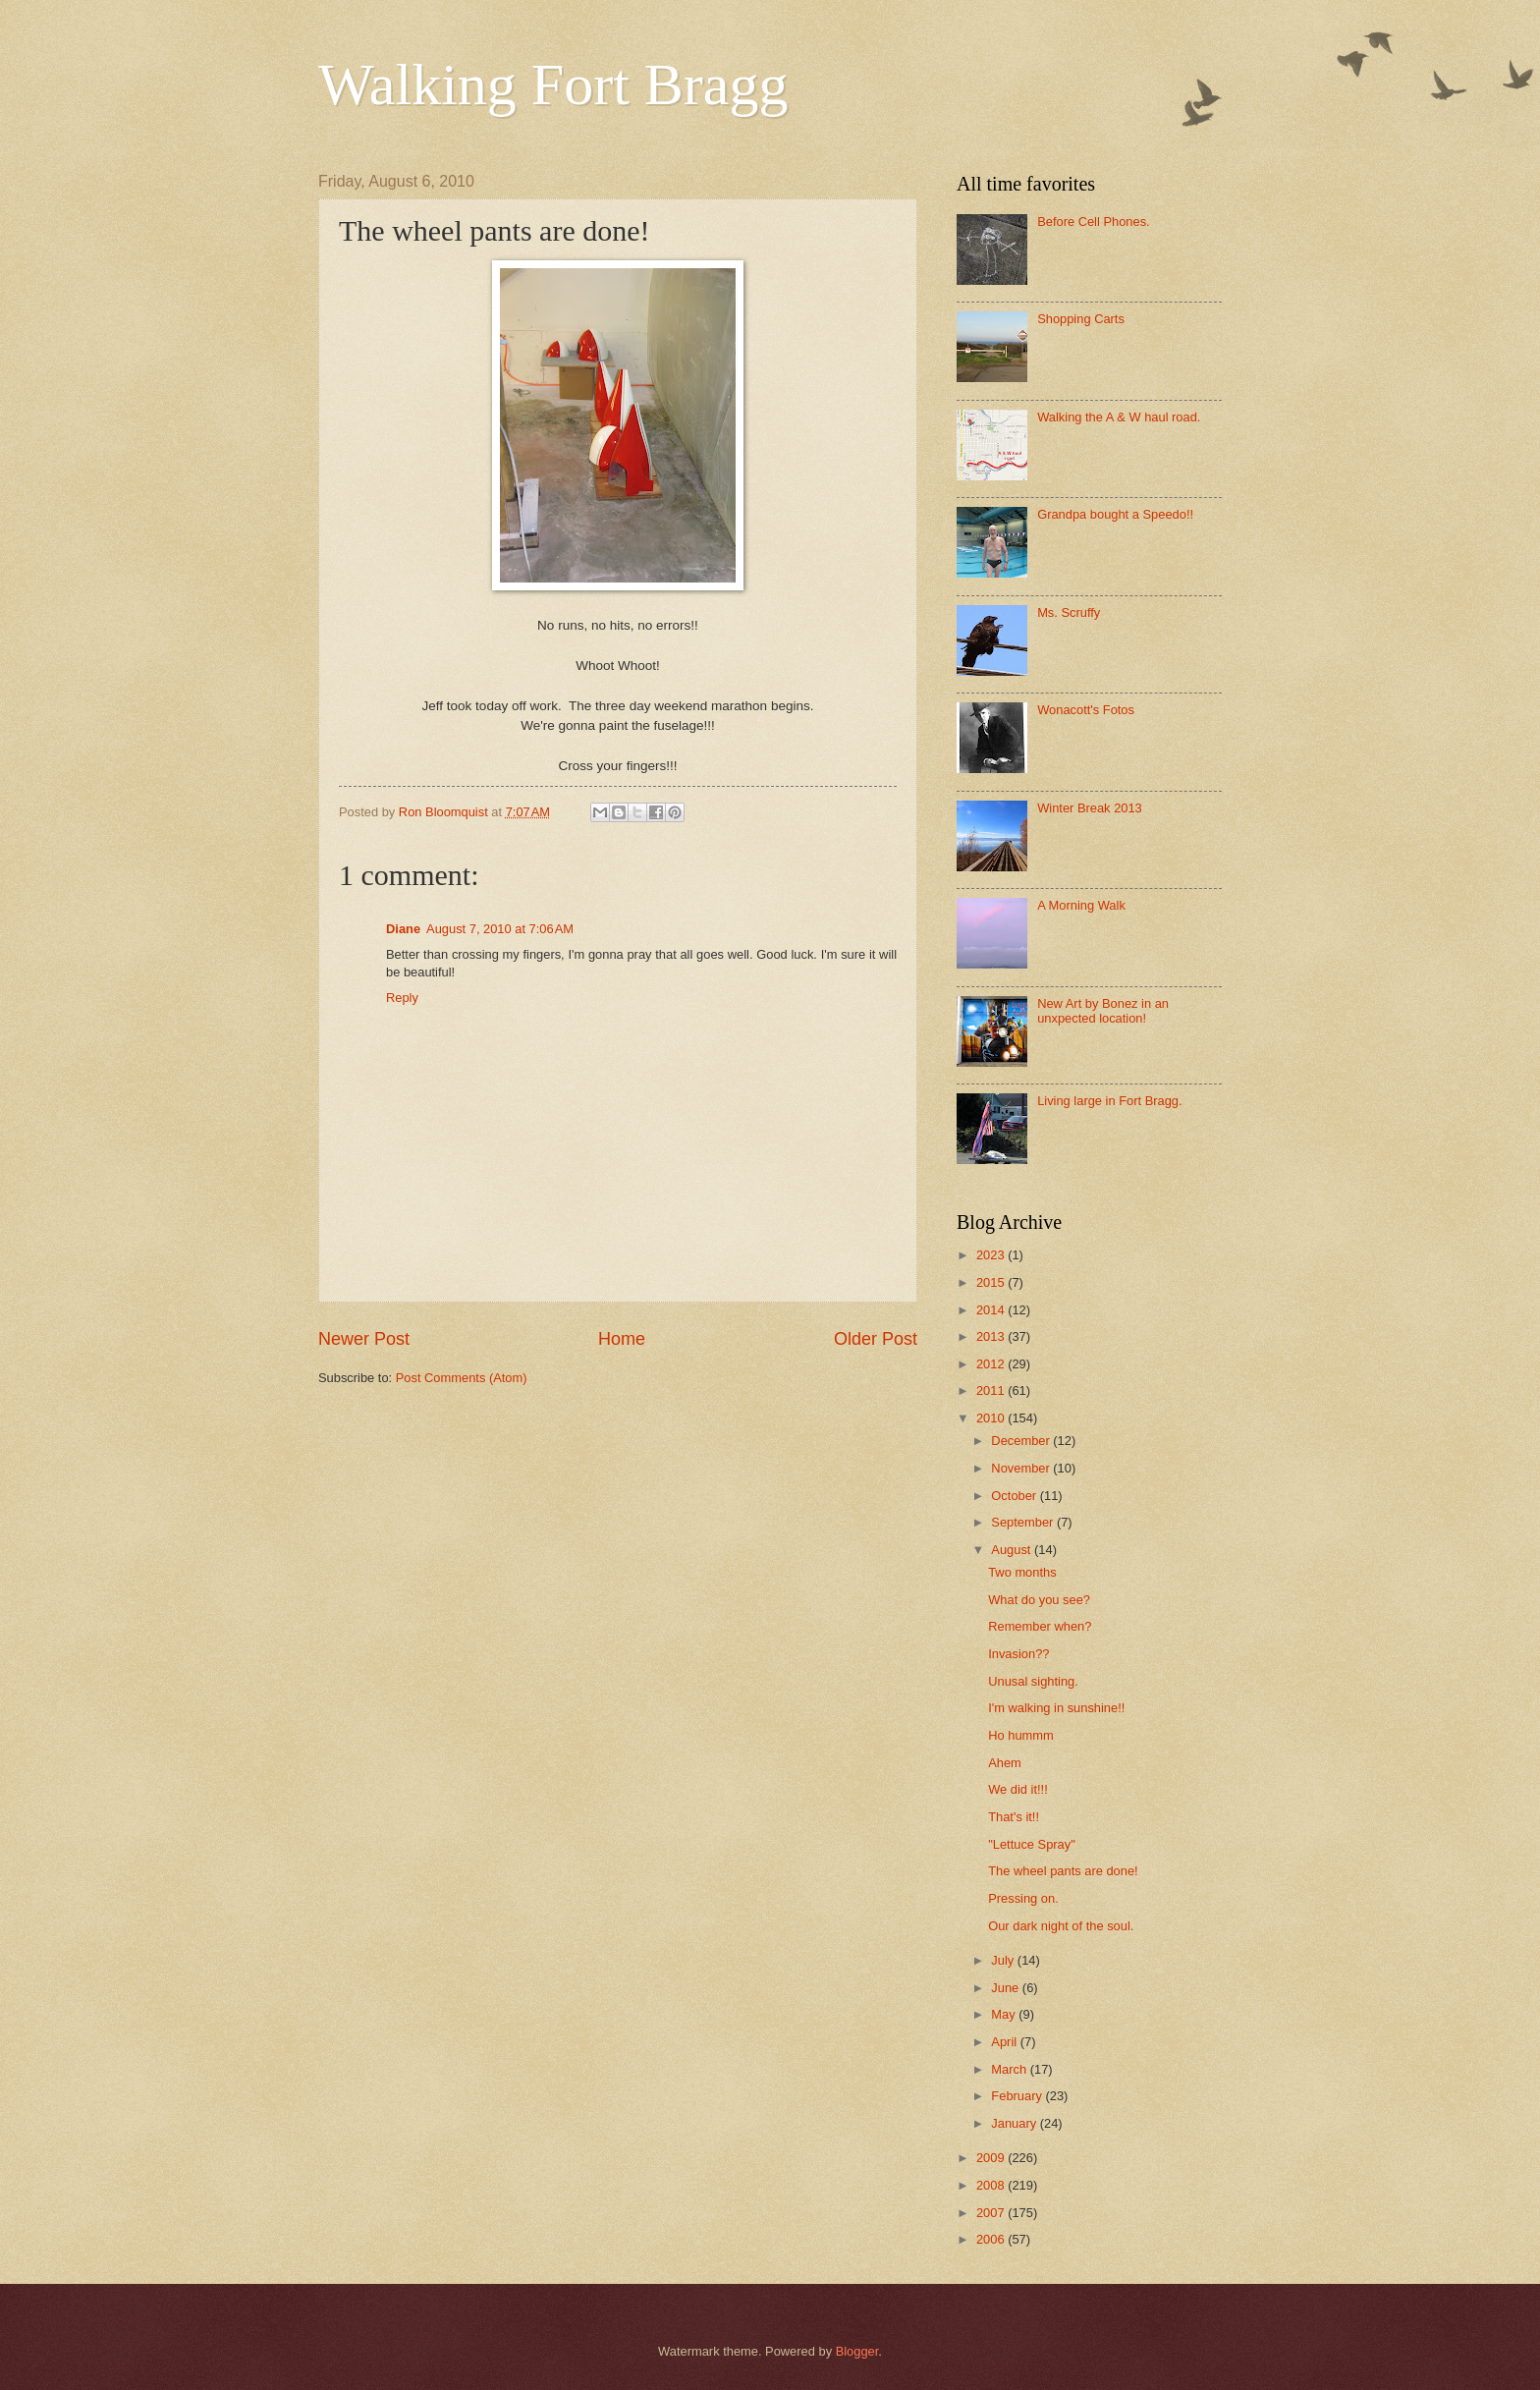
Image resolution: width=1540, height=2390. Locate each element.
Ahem (1004, 1762)
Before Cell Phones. (1093, 221)
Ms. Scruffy (1068, 612)
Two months (1022, 1572)
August (1012, 1549)
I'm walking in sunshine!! (1056, 1707)
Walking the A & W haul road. (1118, 417)
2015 (992, 1282)
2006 (992, 2239)
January (1015, 2123)
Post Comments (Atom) (461, 1377)
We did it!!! (1018, 1789)
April (1005, 2041)
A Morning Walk (1081, 905)
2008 (992, 2185)
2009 (992, 2157)
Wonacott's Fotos (1085, 709)
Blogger (857, 2351)
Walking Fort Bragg (553, 84)
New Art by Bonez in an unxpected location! (1103, 1011)
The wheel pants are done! (1062, 1870)
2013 (992, 1336)
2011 (992, 1390)
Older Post (875, 1339)
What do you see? (1039, 1599)
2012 (992, 1364)
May (1004, 2014)
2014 (992, 1310)
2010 (992, 1418)
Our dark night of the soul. (1060, 1925)
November (1022, 1468)
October (1015, 1495)
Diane (403, 928)
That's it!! (1013, 1816)
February (1018, 2095)
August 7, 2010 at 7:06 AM (500, 928)
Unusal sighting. (1033, 1681)
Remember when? (1039, 1626)
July (1004, 1960)
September (1024, 1522)
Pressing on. (1023, 1898)
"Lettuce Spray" (1031, 1844)
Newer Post (364, 1339)
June (1006, 1987)
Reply (402, 997)
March (1010, 2069)
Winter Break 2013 (1089, 808)
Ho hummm (1021, 1735)
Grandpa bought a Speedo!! (1115, 514)
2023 (992, 1255)
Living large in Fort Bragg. (1109, 1100)
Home (621, 1339)
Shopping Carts (1081, 318)
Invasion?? (1018, 1653)
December (1022, 1440)
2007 (992, 2212)
